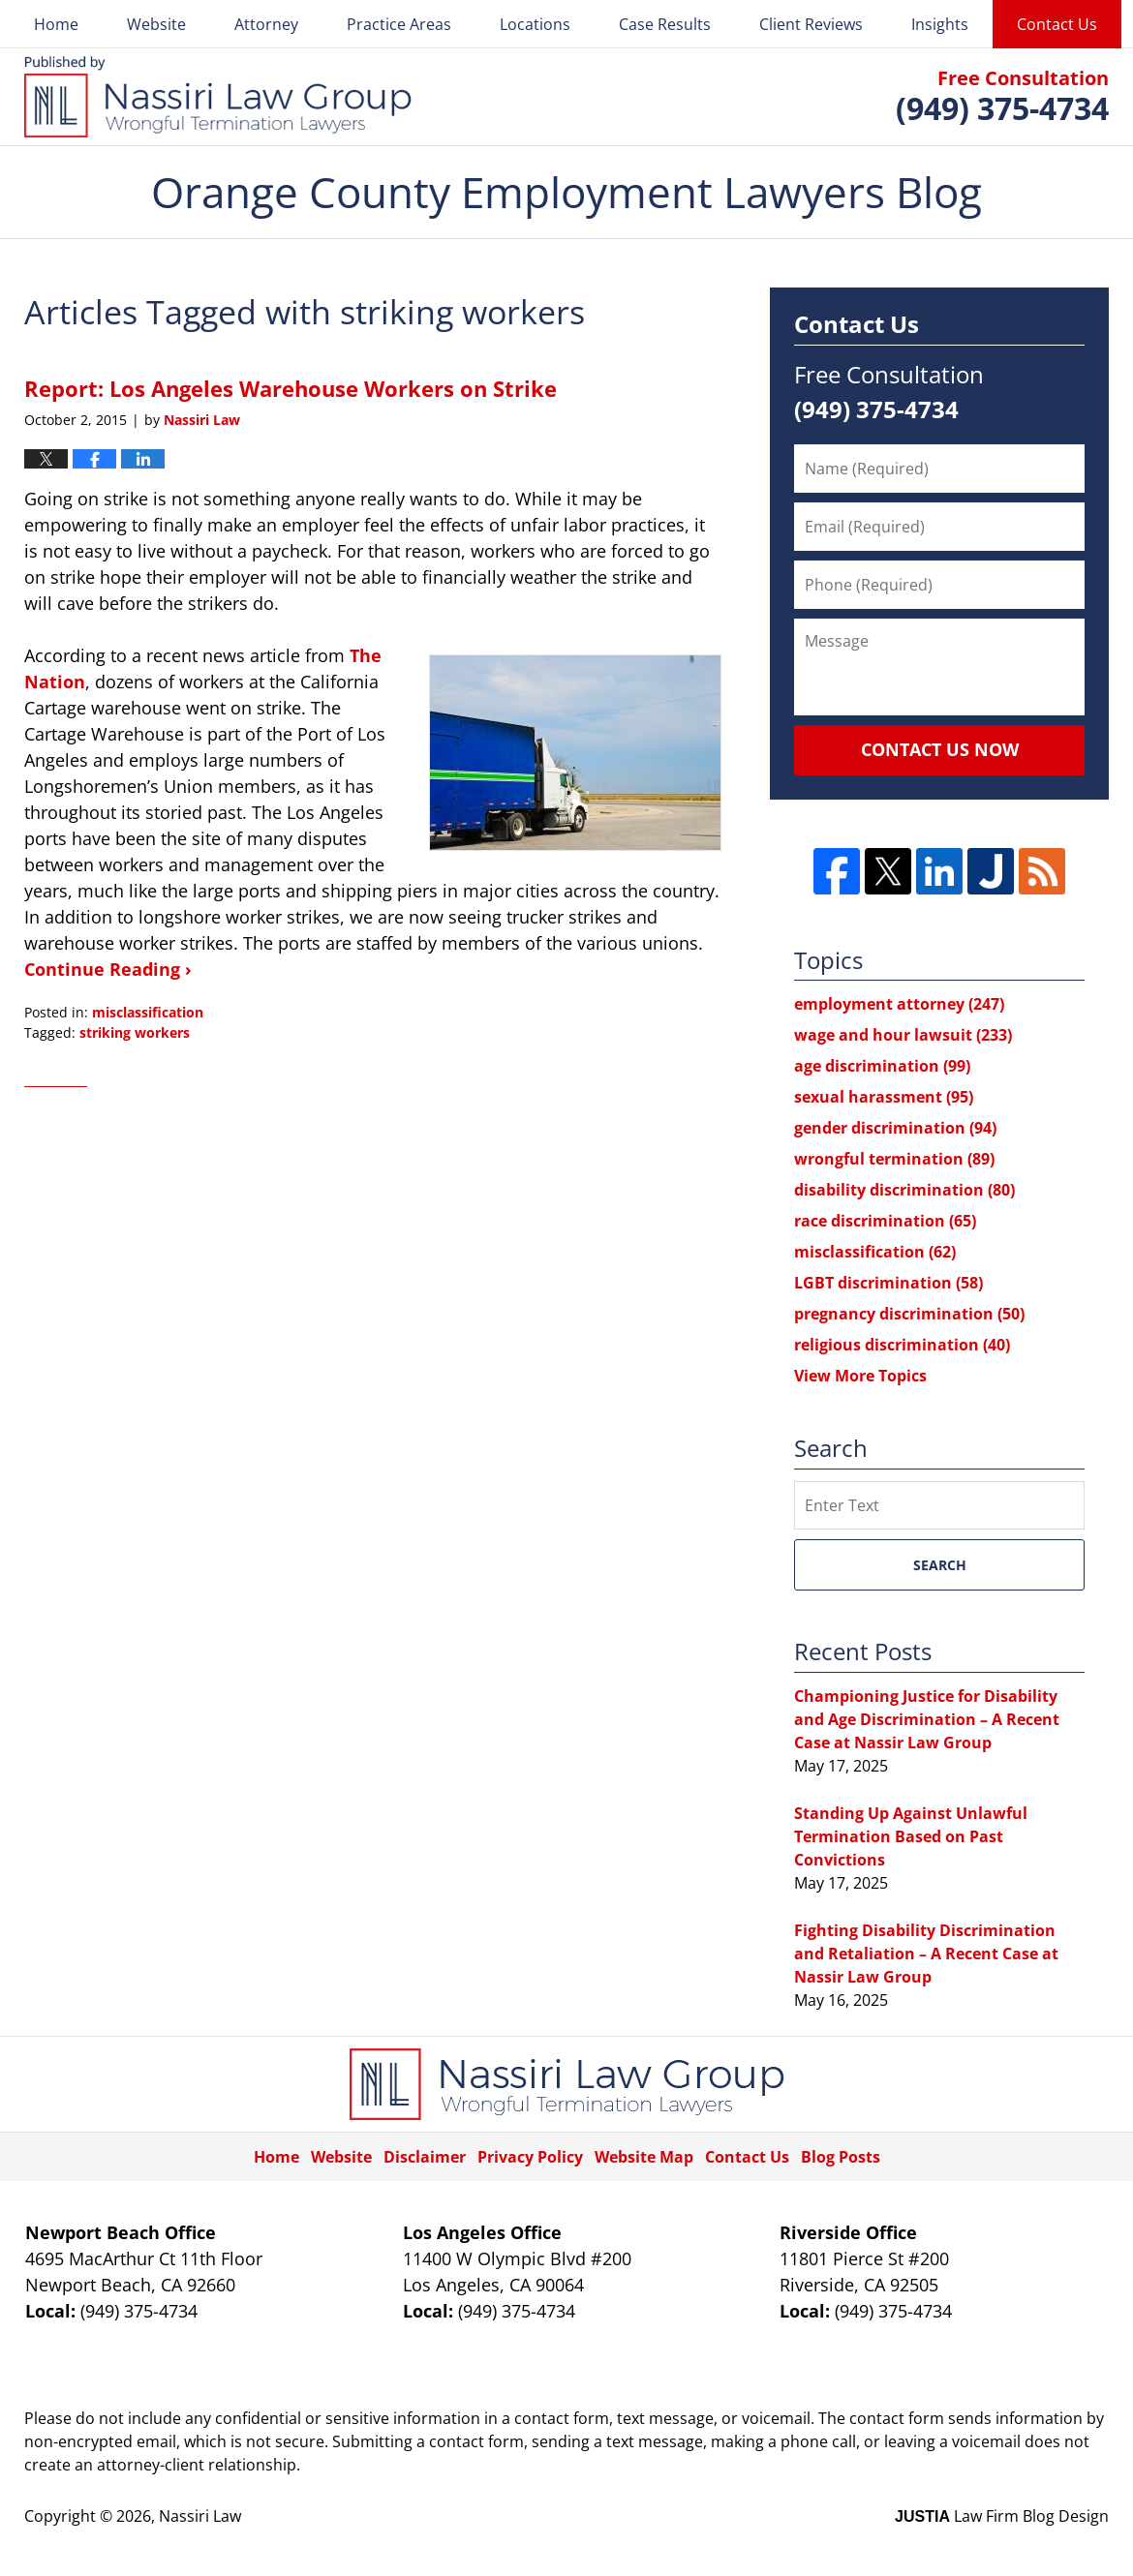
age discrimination (882, 1065)
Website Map (644, 2156)
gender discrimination (895, 1127)
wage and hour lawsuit (903, 1035)
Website (156, 24)
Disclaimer (424, 2156)
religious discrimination (902, 1344)
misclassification (147, 1012)
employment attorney (899, 1004)
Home (56, 24)
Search (939, 1565)
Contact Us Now (940, 749)
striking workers (134, 1032)
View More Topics (860, 1375)
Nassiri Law (200, 2516)
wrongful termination (894, 1158)
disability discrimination (904, 1189)
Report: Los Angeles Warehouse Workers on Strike (290, 388)
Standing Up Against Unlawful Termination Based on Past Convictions (910, 1836)
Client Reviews (811, 24)
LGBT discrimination (888, 1282)
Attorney (266, 24)
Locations (535, 24)
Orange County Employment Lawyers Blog (218, 96)
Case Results (665, 24)
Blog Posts (840, 2156)
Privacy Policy (530, 2156)
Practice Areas (399, 24)
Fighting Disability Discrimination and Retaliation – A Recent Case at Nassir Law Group (926, 1953)
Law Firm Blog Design (1002, 2516)
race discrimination (885, 1220)
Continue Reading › (108, 969)
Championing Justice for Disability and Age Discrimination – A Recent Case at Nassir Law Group (926, 1719)
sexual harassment (883, 1096)
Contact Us (1057, 24)
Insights (939, 24)
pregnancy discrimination (909, 1313)
